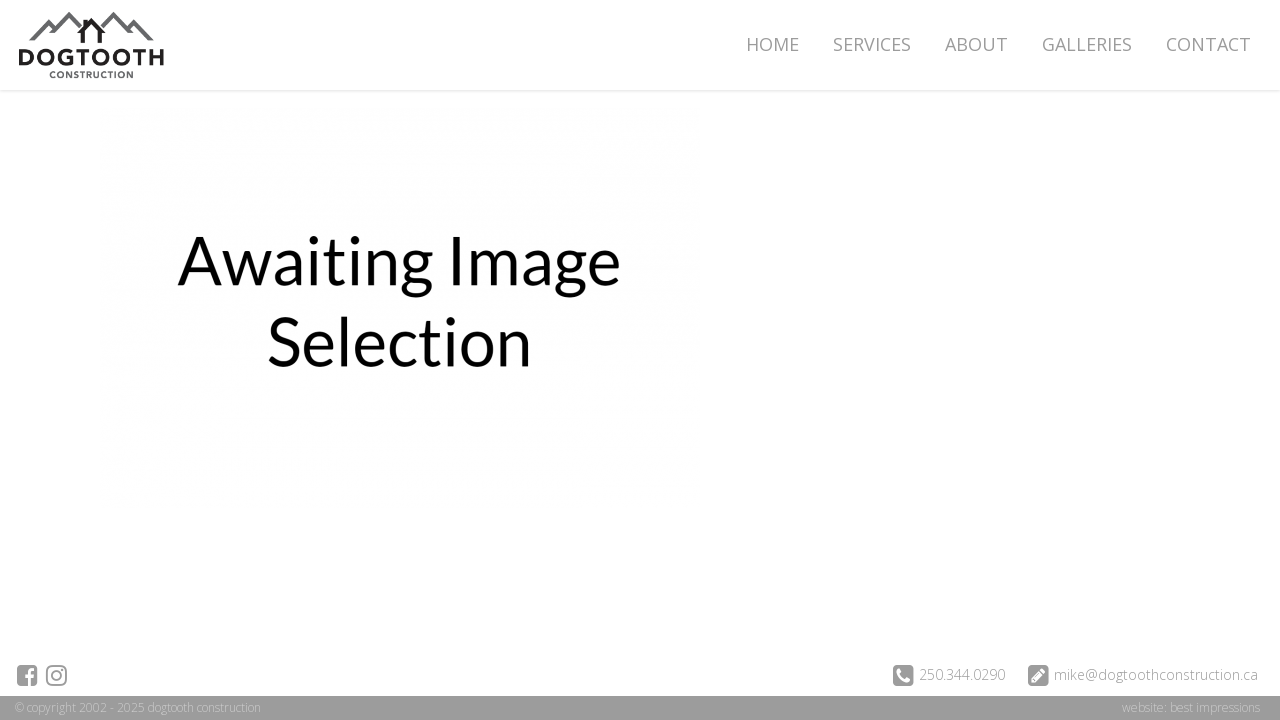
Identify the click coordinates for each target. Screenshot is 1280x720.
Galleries (1087, 44)
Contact (1208, 44)
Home (772, 44)
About (976, 44)
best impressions (1215, 707)
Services (872, 44)
